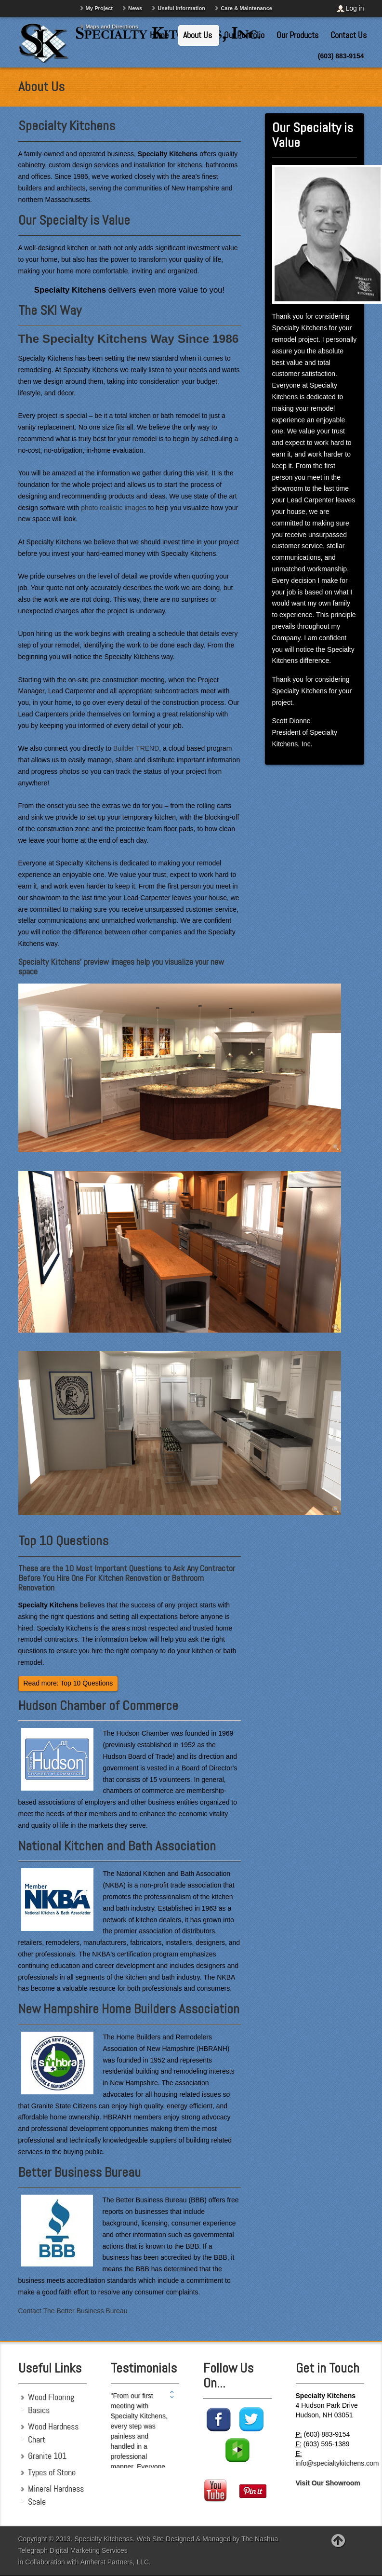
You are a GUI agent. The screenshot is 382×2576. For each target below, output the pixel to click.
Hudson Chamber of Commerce (98, 1705)
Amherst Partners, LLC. (115, 2562)
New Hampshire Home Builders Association (128, 2008)
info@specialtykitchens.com (337, 2463)
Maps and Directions (112, 26)
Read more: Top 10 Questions (68, 1683)
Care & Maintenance (246, 8)
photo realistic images (113, 508)
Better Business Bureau (79, 2172)
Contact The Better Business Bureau (73, 2311)
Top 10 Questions (63, 1540)
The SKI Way (49, 310)
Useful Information (181, 8)
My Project (99, 8)
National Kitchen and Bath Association (117, 1845)
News (135, 8)
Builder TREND (136, 748)
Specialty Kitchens (66, 125)
